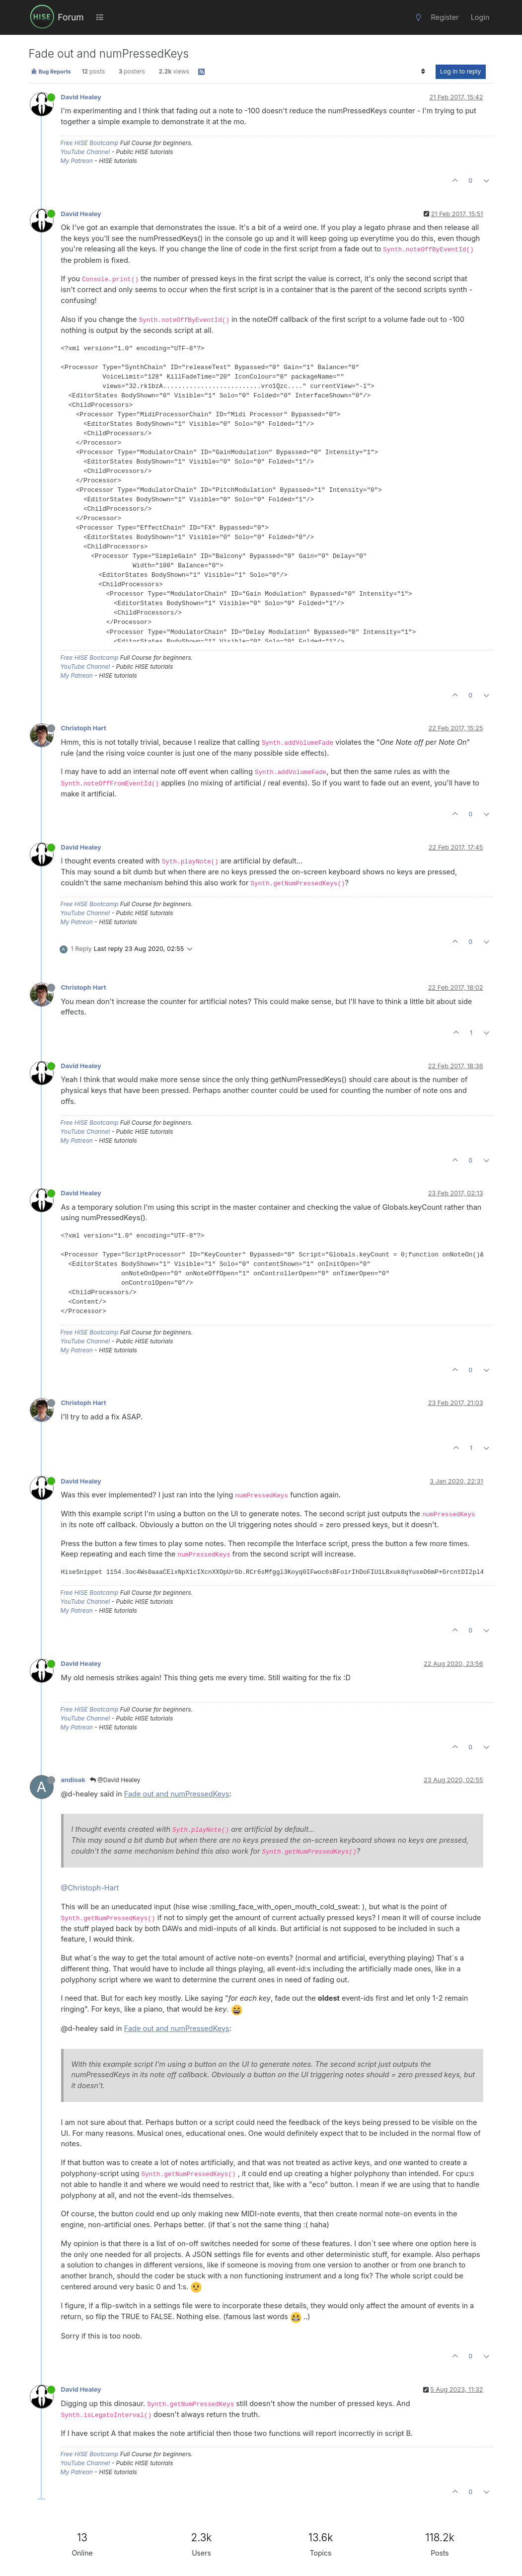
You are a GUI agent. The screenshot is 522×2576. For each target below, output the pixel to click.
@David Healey (115, 1780)
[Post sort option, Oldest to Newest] (423, 71)
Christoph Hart (83, 728)
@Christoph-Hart (90, 1887)
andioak (73, 1780)
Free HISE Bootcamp (90, 143)
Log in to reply (460, 71)
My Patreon (77, 160)
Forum (70, 17)
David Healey (81, 97)
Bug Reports (51, 71)
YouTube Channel (85, 152)
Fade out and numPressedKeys (176, 1794)
